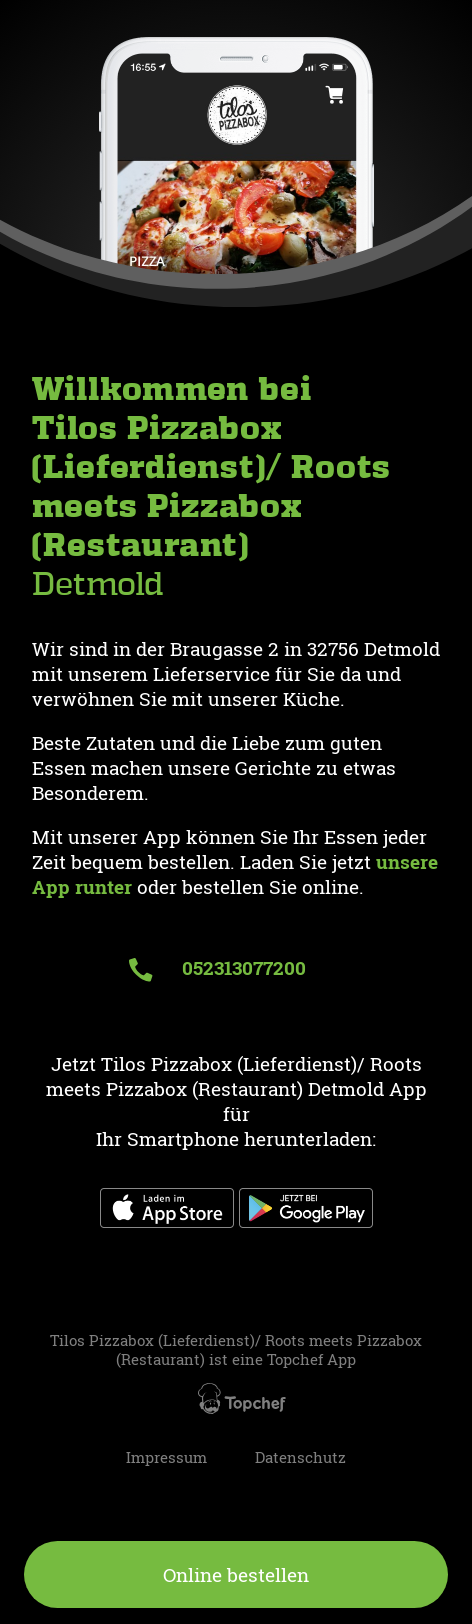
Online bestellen (236, 1574)
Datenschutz (300, 1457)
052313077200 (217, 967)
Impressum (166, 1457)
